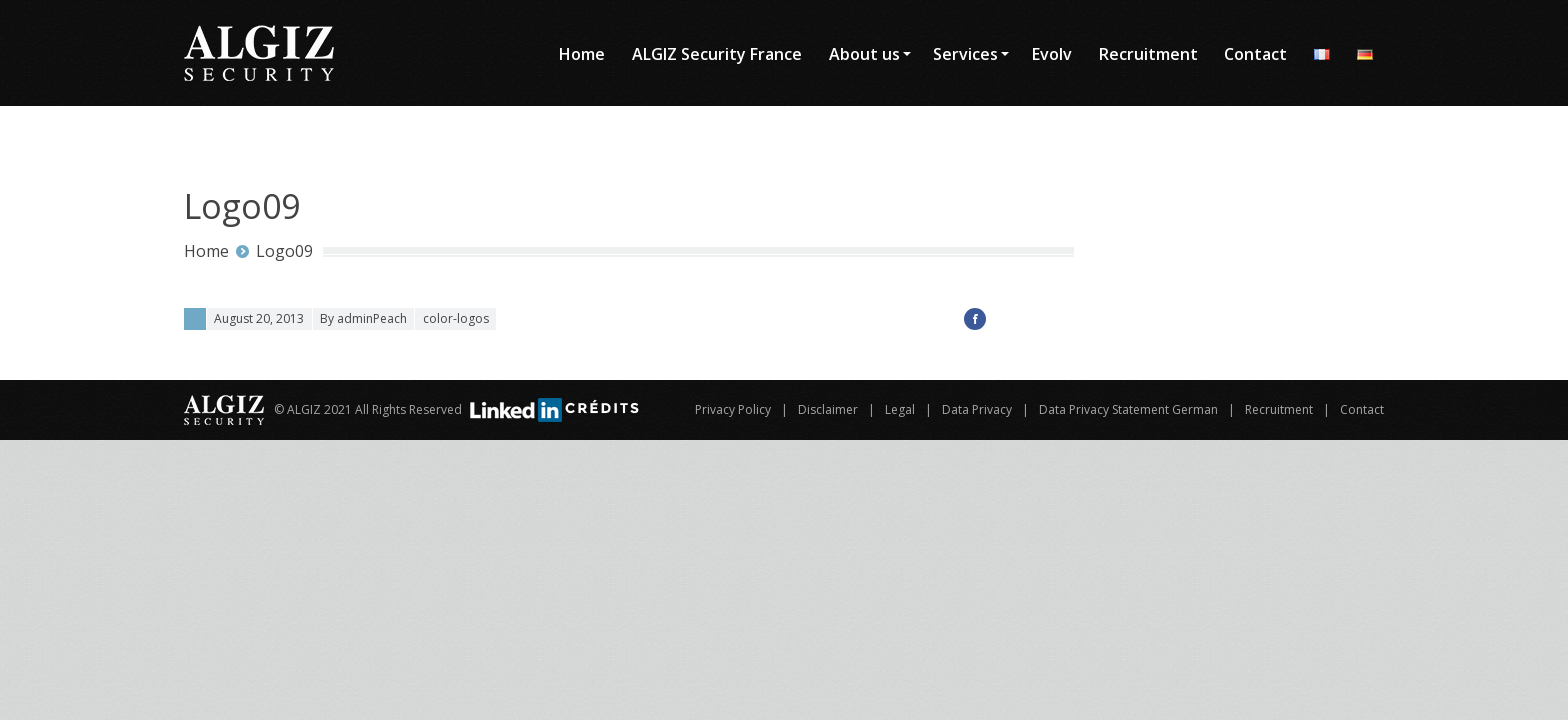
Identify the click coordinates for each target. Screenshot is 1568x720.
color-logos (456, 318)
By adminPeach (363, 318)
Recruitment (1279, 409)
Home (206, 251)
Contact (1362, 409)
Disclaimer (828, 409)
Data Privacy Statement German (1128, 409)
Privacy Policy (733, 409)
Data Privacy (977, 409)
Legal (900, 409)
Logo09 (284, 251)
